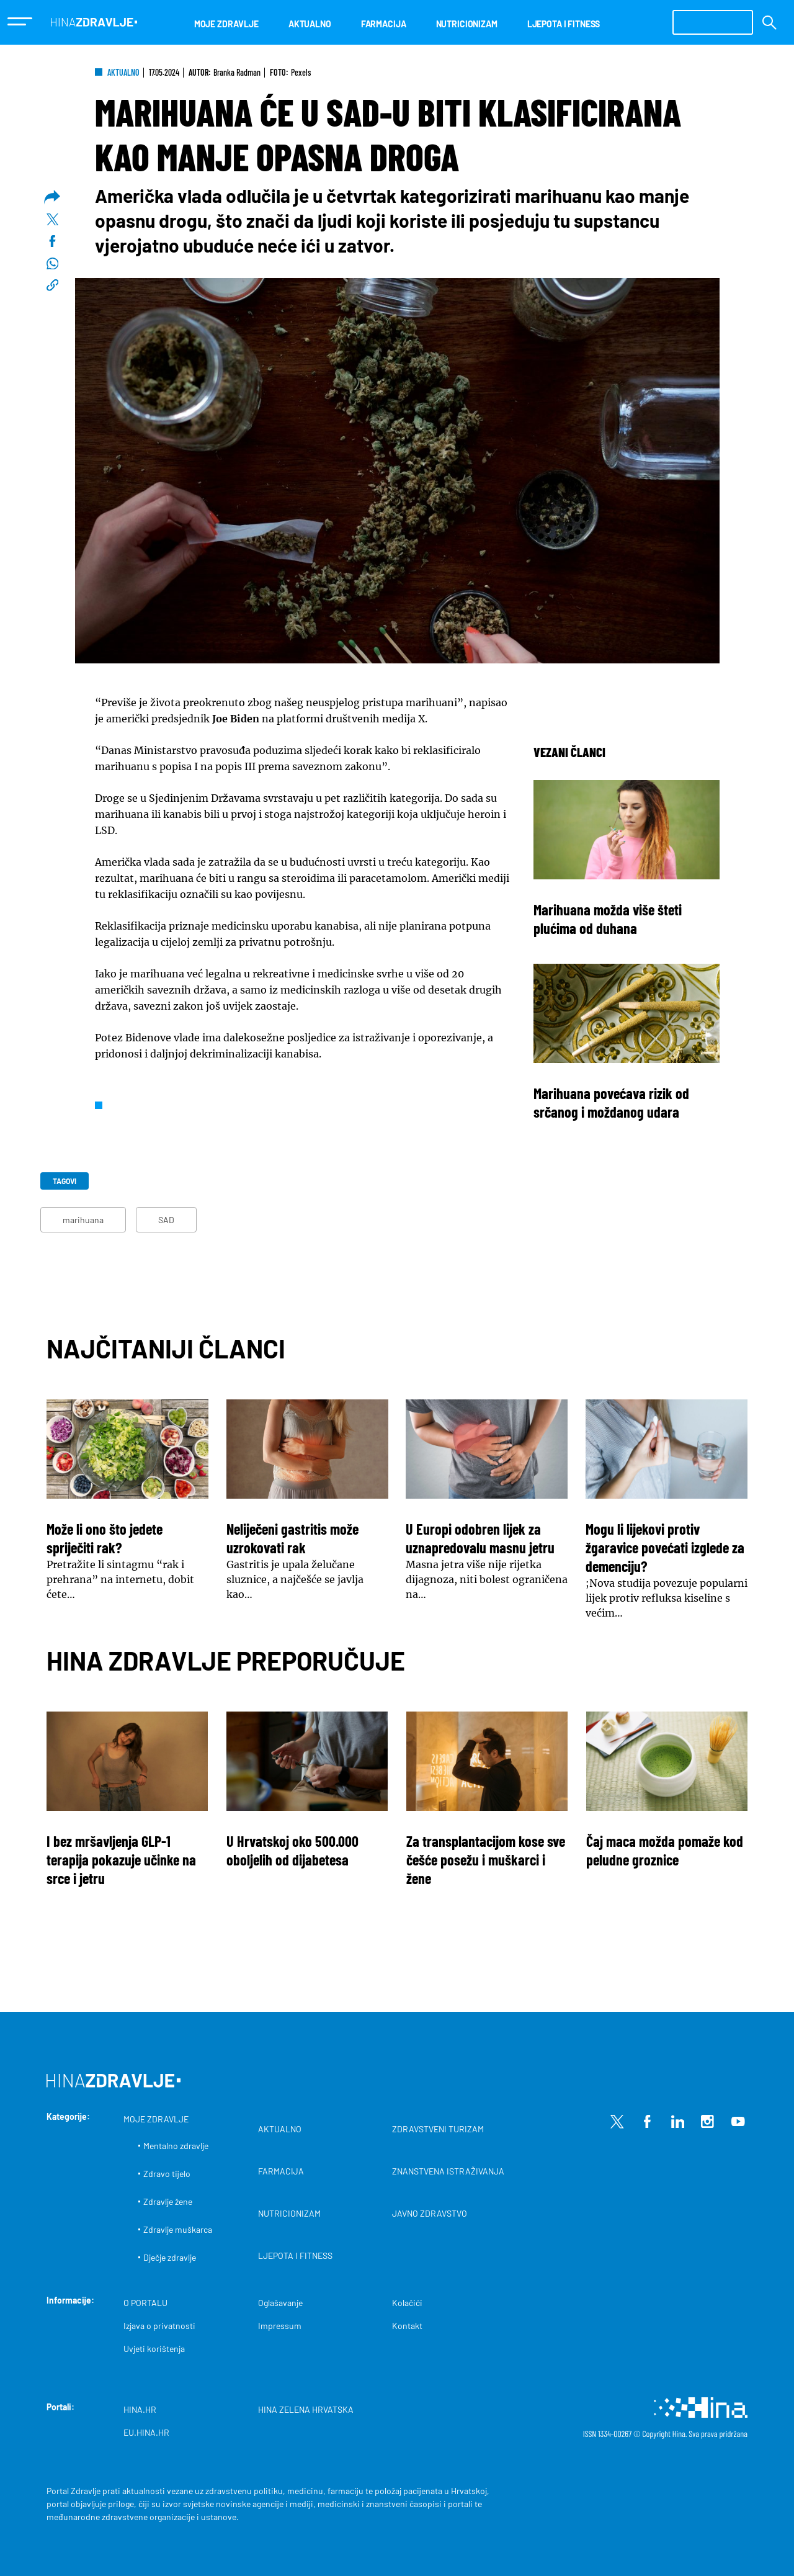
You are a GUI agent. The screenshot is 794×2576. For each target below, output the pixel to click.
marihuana (83, 1219)
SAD (166, 1219)
